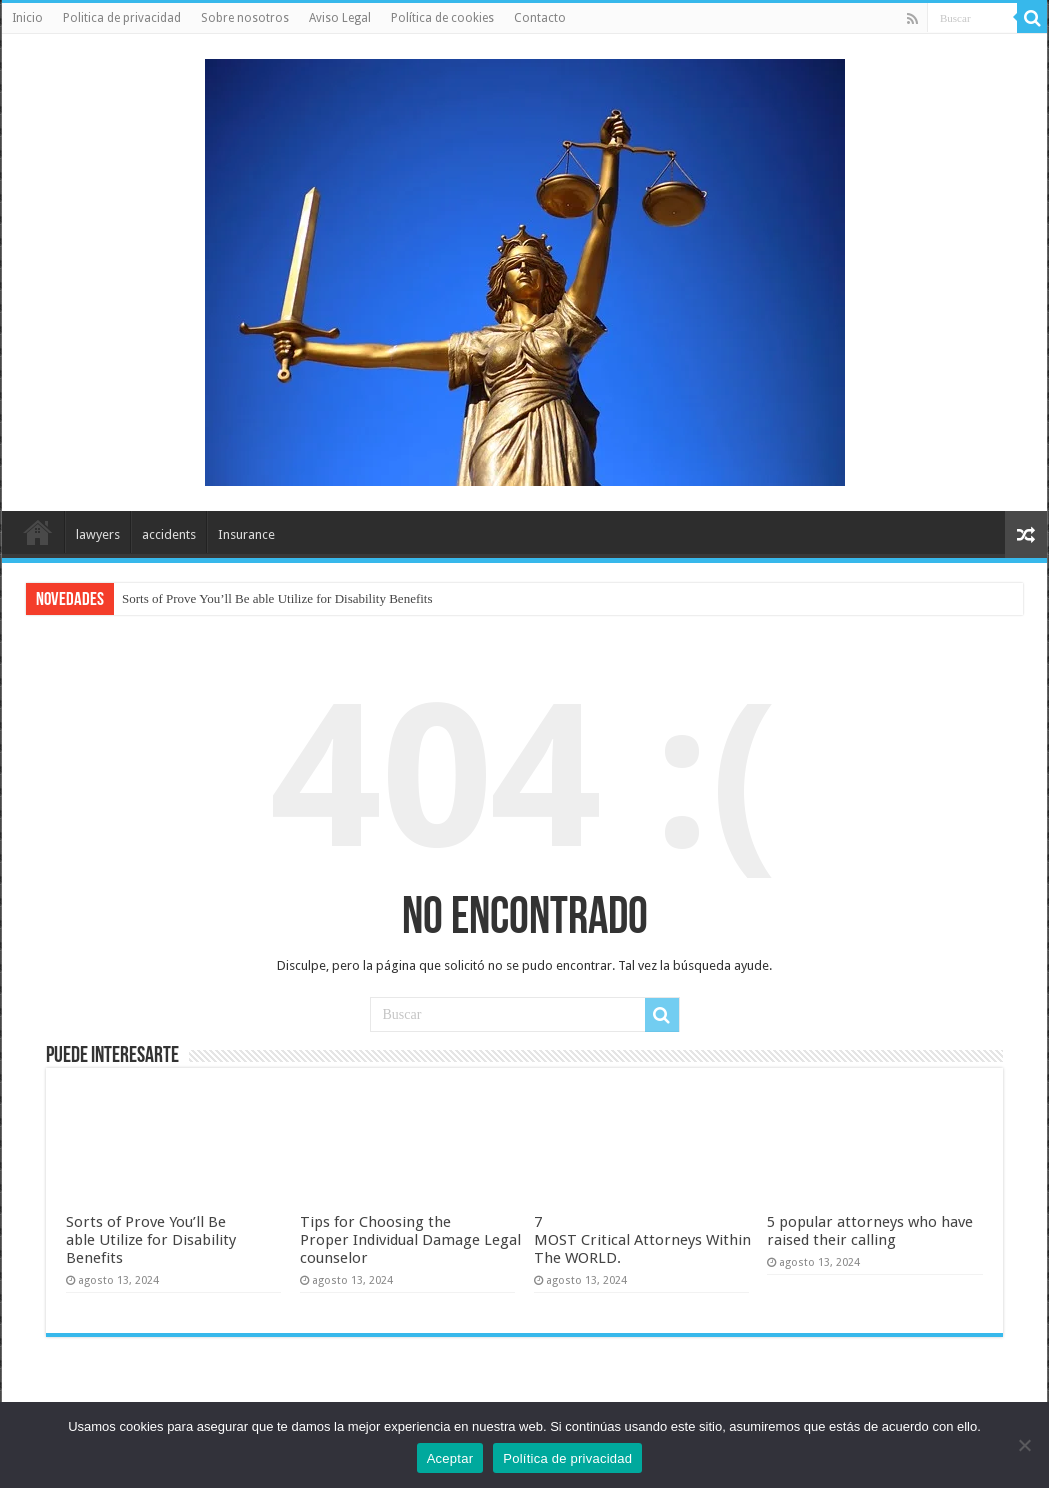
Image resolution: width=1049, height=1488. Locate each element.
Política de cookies (442, 18)
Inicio (27, 18)
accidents (169, 534)
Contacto (540, 18)
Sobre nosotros (245, 18)
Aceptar (450, 1458)
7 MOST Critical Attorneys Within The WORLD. (642, 1240)
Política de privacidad (567, 1458)
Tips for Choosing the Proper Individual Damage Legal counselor (410, 1240)
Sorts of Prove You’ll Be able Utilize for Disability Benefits (277, 598)
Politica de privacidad (122, 18)
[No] (1024, 1445)
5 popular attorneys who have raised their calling (870, 1231)
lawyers (98, 534)
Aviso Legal (340, 18)
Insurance (246, 534)
